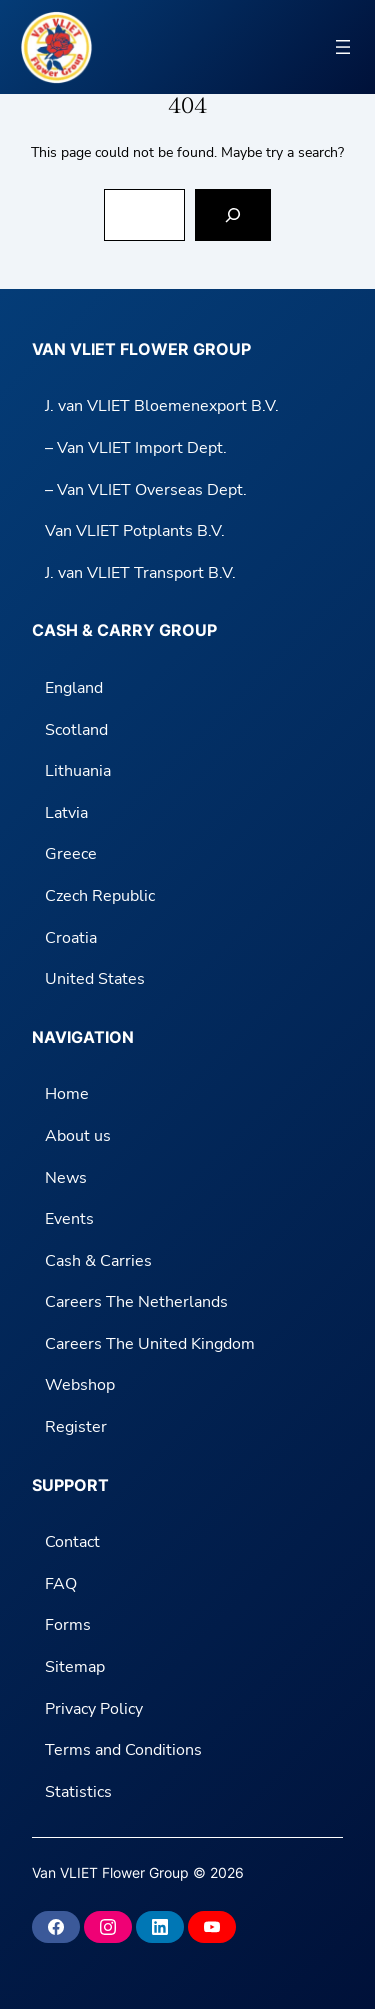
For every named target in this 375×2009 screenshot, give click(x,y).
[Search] (233, 215)
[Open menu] (343, 47)
